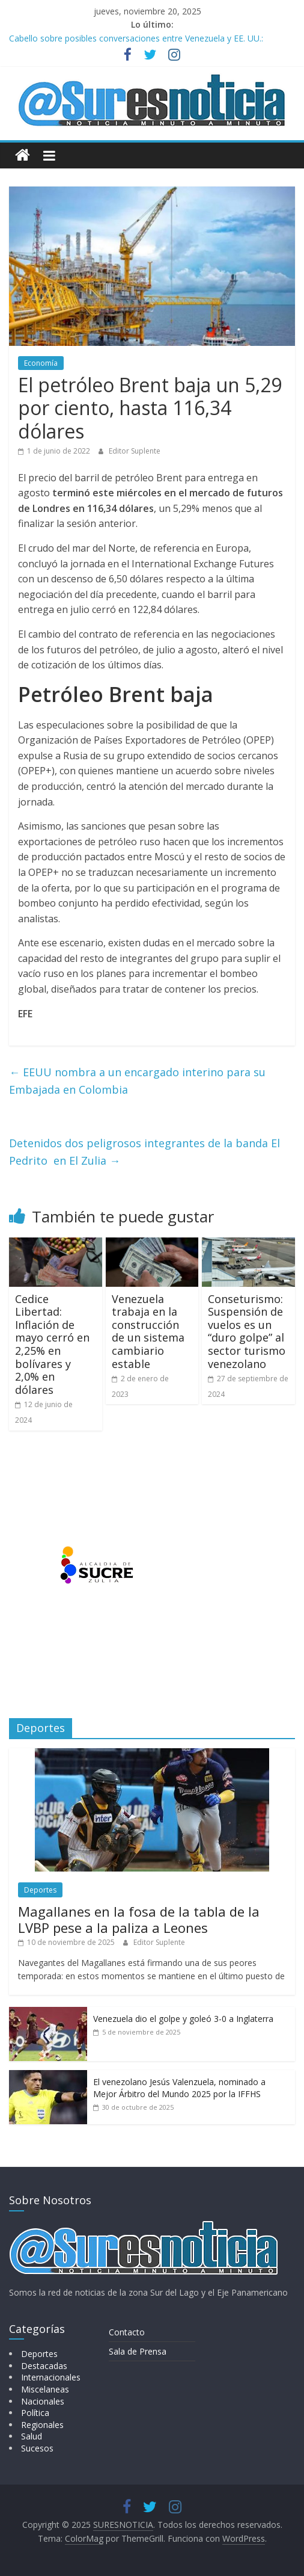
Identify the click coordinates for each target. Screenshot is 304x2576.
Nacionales (42, 2401)
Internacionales (51, 2377)
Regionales (42, 2424)
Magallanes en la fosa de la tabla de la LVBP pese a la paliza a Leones (139, 1919)
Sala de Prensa (137, 2351)
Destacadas (44, 2365)
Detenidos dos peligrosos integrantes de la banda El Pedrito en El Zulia (144, 1152)
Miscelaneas (45, 2389)
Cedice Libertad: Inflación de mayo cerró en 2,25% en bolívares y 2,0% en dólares (52, 1344)
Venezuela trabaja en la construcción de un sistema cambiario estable (148, 1331)
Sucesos (37, 2448)
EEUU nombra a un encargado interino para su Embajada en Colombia (137, 1081)
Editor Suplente (134, 451)
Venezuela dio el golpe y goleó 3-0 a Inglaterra (183, 2018)
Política (35, 2412)
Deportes (40, 1890)
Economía (41, 363)
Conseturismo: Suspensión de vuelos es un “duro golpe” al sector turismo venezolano (246, 1331)
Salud (31, 2436)
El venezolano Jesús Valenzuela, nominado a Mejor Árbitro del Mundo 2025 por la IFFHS (179, 2088)
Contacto (127, 2332)
